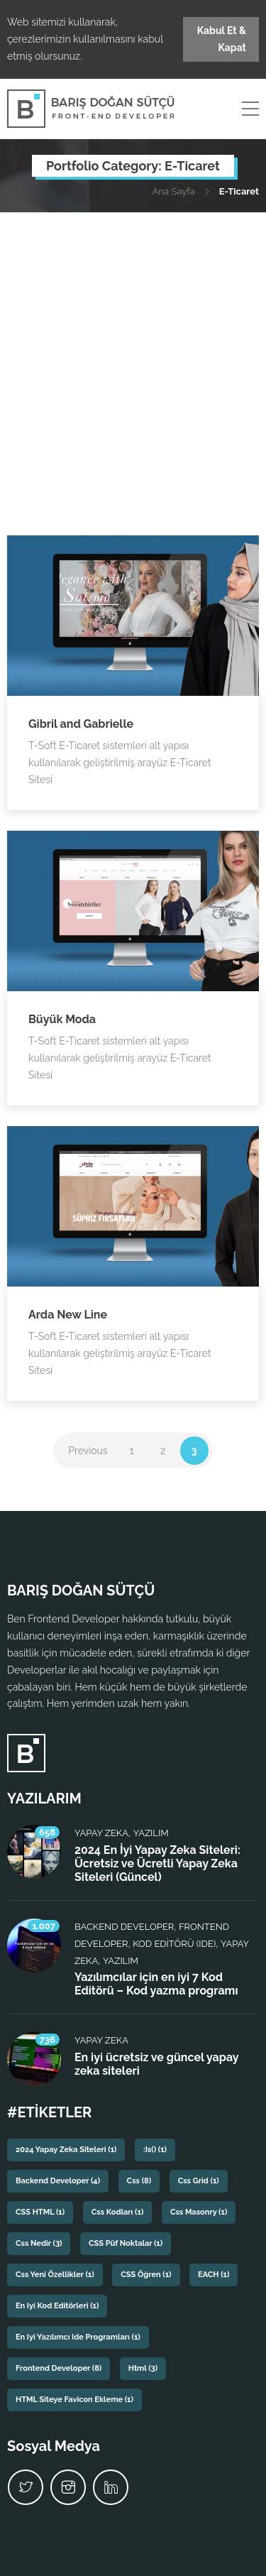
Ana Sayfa (174, 191)
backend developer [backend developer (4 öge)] (58, 2180)
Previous (87, 1450)
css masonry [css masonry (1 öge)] (198, 2212)
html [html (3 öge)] (142, 2368)
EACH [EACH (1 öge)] (213, 2274)
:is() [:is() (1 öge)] (155, 2149)
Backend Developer (124, 1926)
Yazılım (151, 1833)
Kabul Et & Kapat (221, 39)
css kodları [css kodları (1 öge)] (118, 2212)
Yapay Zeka (101, 1833)
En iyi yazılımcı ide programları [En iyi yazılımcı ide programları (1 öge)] (78, 2337)
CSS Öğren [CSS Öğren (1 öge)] (146, 2274)
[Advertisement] (133, 352)
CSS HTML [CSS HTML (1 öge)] (40, 2212)
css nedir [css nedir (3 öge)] (39, 2243)
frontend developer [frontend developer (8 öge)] (58, 2368)
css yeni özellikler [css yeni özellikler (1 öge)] (55, 2274)
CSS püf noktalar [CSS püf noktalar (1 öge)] (125, 2243)
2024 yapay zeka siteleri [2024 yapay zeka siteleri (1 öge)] (66, 2149)
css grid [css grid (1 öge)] (198, 2180)
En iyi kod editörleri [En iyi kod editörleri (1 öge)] (57, 2305)
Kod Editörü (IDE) (174, 1943)
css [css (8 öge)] (139, 2180)
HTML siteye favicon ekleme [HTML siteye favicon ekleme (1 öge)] (74, 2399)
